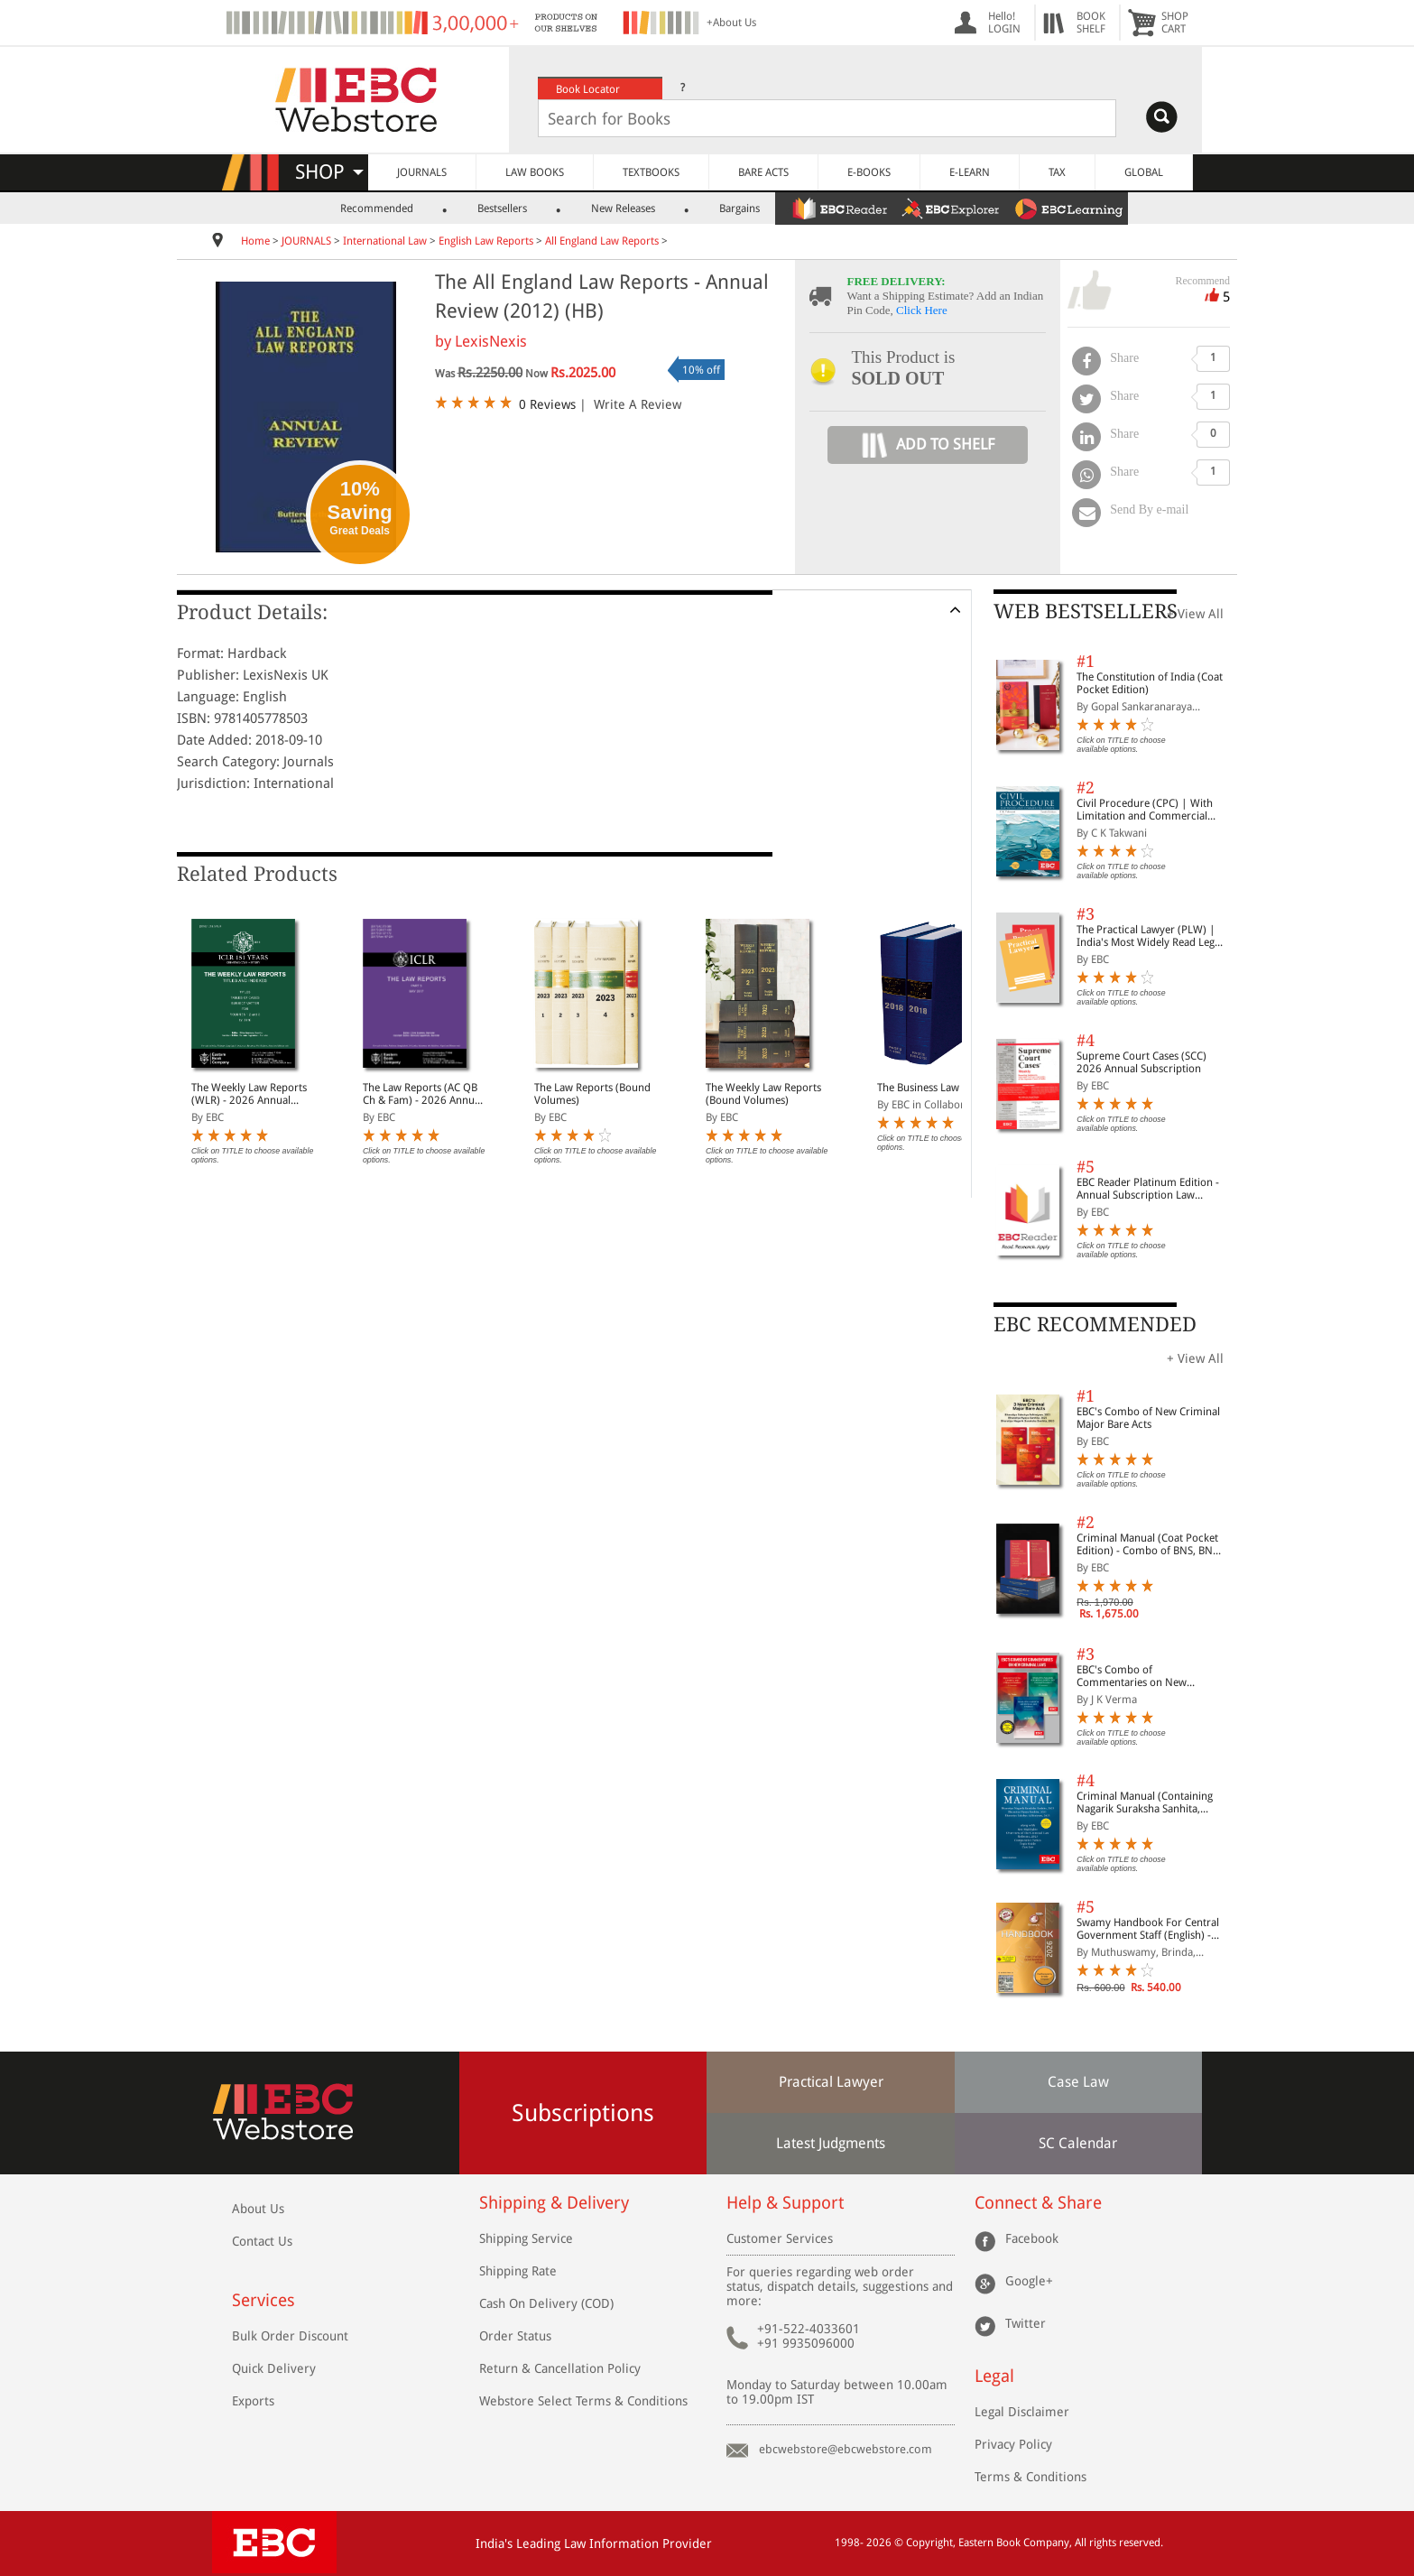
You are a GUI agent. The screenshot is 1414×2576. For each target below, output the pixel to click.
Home (255, 241)
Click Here (921, 310)
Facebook (1031, 2238)
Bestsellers (502, 208)
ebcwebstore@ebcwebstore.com (845, 2449)
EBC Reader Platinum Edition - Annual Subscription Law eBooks (1148, 1188)
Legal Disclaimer (1022, 2412)
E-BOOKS (869, 172)
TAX (1057, 172)
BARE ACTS (763, 172)
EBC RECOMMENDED (1095, 1324)
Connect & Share (1038, 2202)
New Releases (623, 208)
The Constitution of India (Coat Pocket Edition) (1150, 683)
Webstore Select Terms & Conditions (583, 2401)
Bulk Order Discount (290, 2336)
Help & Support (785, 2202)
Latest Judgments (830, 2143)
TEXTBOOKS (651, 172)
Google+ (1029, 2281)
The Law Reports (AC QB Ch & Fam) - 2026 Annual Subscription (423, 1094)
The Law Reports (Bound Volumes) (592, 1094)
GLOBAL (1143, 172)
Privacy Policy (1013, 2444)
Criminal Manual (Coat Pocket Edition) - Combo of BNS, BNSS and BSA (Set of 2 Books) (1150, 1544)
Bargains (739, 208)
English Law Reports (486, 241)
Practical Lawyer (831, 2081)
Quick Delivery (274, 2368)
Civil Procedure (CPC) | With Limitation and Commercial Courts (1145, 809)
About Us (258, 2208)
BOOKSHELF (1091, 22)
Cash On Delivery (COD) (546, 2303)
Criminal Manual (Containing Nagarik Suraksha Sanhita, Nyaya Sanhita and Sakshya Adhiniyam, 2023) (1145, 1802)
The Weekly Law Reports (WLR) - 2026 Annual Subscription (249, 1094)
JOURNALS (422, 172)
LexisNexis (491, 341)
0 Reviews (547, 404)
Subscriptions (583, 2113)
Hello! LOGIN (1004, 22)
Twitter (1025, 2323)
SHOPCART (1174, 22)
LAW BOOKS (534, 172)
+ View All (1195, 614)
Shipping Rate (518, 2271)
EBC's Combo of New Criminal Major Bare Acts (1148, 1418)
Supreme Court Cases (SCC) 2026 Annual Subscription (1141, 1062)
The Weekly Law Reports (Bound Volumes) (763, 1094)
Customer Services (779, 2238)
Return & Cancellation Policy (560, 2368)
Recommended (376, 208)
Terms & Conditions (1030, 2476)
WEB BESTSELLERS (1085, 611)
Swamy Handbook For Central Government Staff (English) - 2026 (1148, 1928)
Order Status (515, 2336)
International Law (385, 241)
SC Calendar (1078, 2143)
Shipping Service (526, 2238)
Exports (253, 2401)
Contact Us (262, 2241)
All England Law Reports (602, 241)
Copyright (929, 2542)
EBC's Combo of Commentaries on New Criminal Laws (1132, 1676)
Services (263, 2300)
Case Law (1078, 2081)
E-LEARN (969, 172)
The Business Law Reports (938, 1087)
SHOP (329, 172)
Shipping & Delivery (554, 2202)
